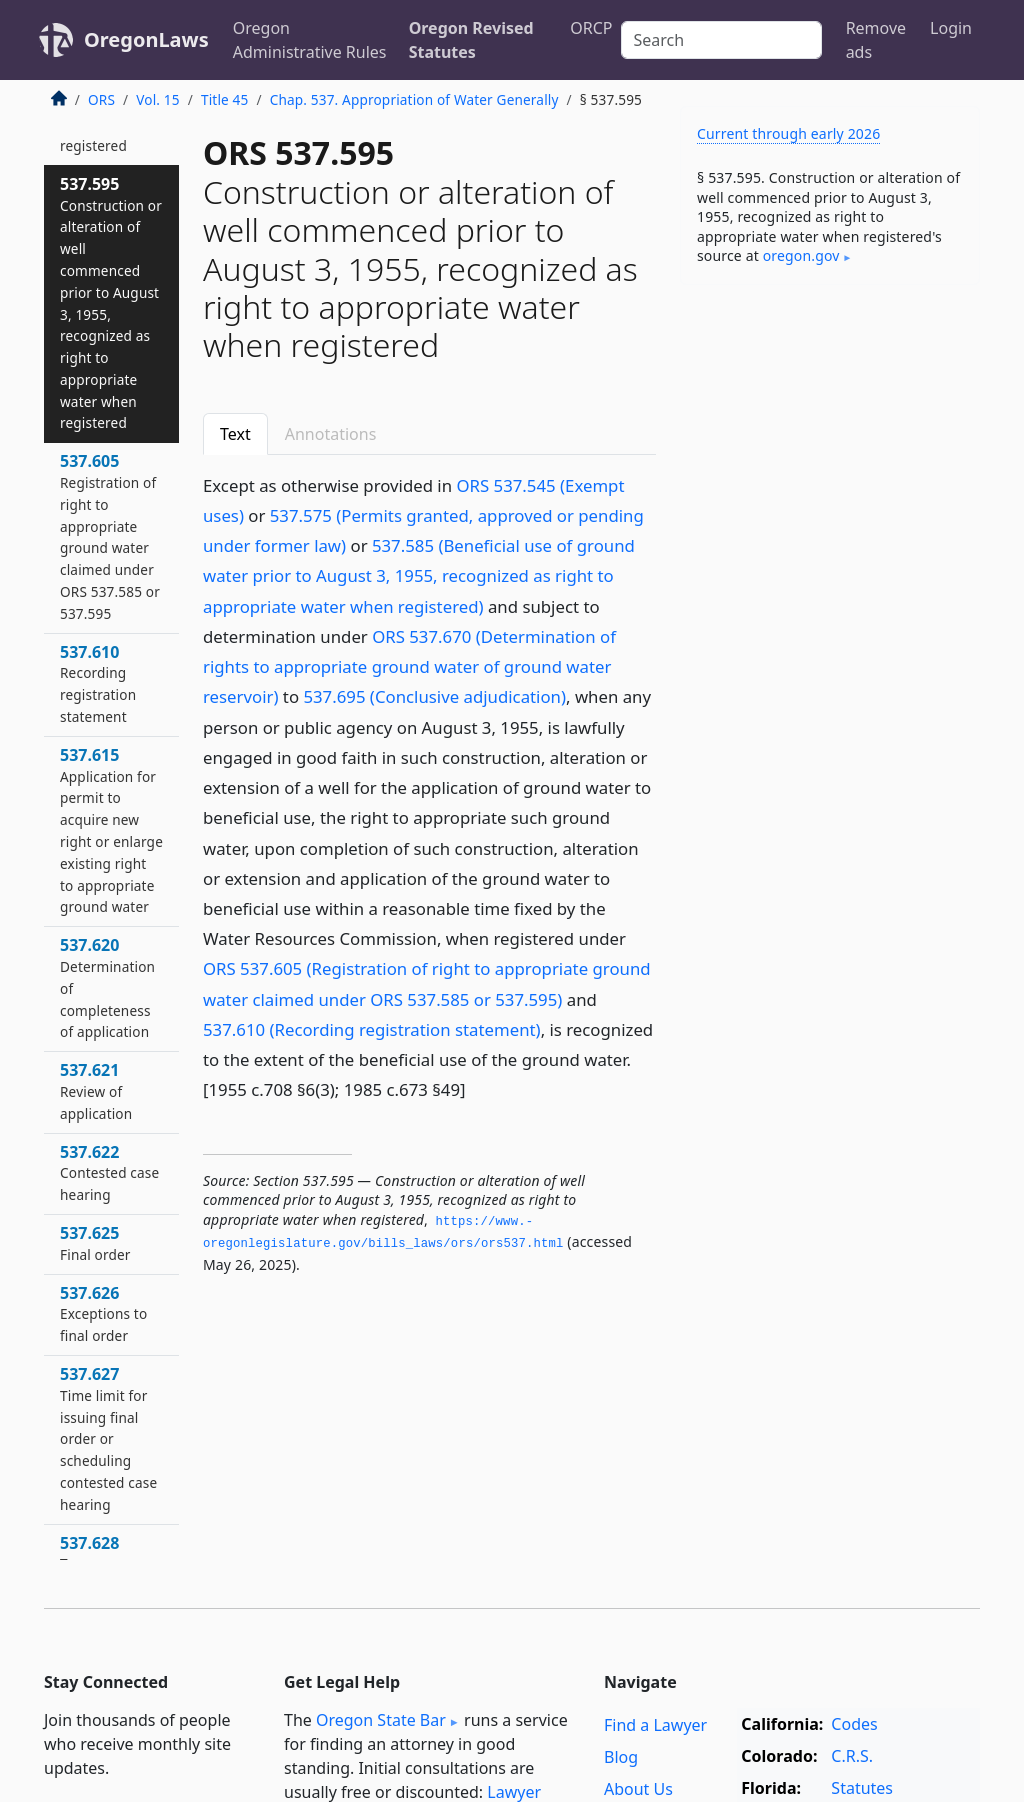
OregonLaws (146, 39)
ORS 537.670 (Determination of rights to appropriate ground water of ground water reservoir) (409, 666)
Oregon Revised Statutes (471, 40)
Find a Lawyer (655, 1725)
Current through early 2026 (788, 133)
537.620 (107, 987)
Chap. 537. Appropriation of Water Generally (414, 99)
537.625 (95, 1243)
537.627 (108, 1438)
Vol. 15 (157, 99)
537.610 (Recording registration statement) (372, 1029)
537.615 (111, 830)
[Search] (721, 40)
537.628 (89, 1553)
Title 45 (225, 99)
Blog (621, 1757)
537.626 (103, 1314)
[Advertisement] (830, 438)
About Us (638, 1789)
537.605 (110, 536)
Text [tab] (235, 434)
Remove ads (876, 40)
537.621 (96, 1091)
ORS (101, 99)
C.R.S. (852, 1756)
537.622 (109, 1173)
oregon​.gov (801, 255)
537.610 (98, 683)
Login (951, 28)
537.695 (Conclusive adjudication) (434, 696)
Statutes (862, 1788)
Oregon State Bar (381, 1720)
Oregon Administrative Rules (310, 40)
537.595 (111, 303)
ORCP (591, 28)
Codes (854, 1724)
